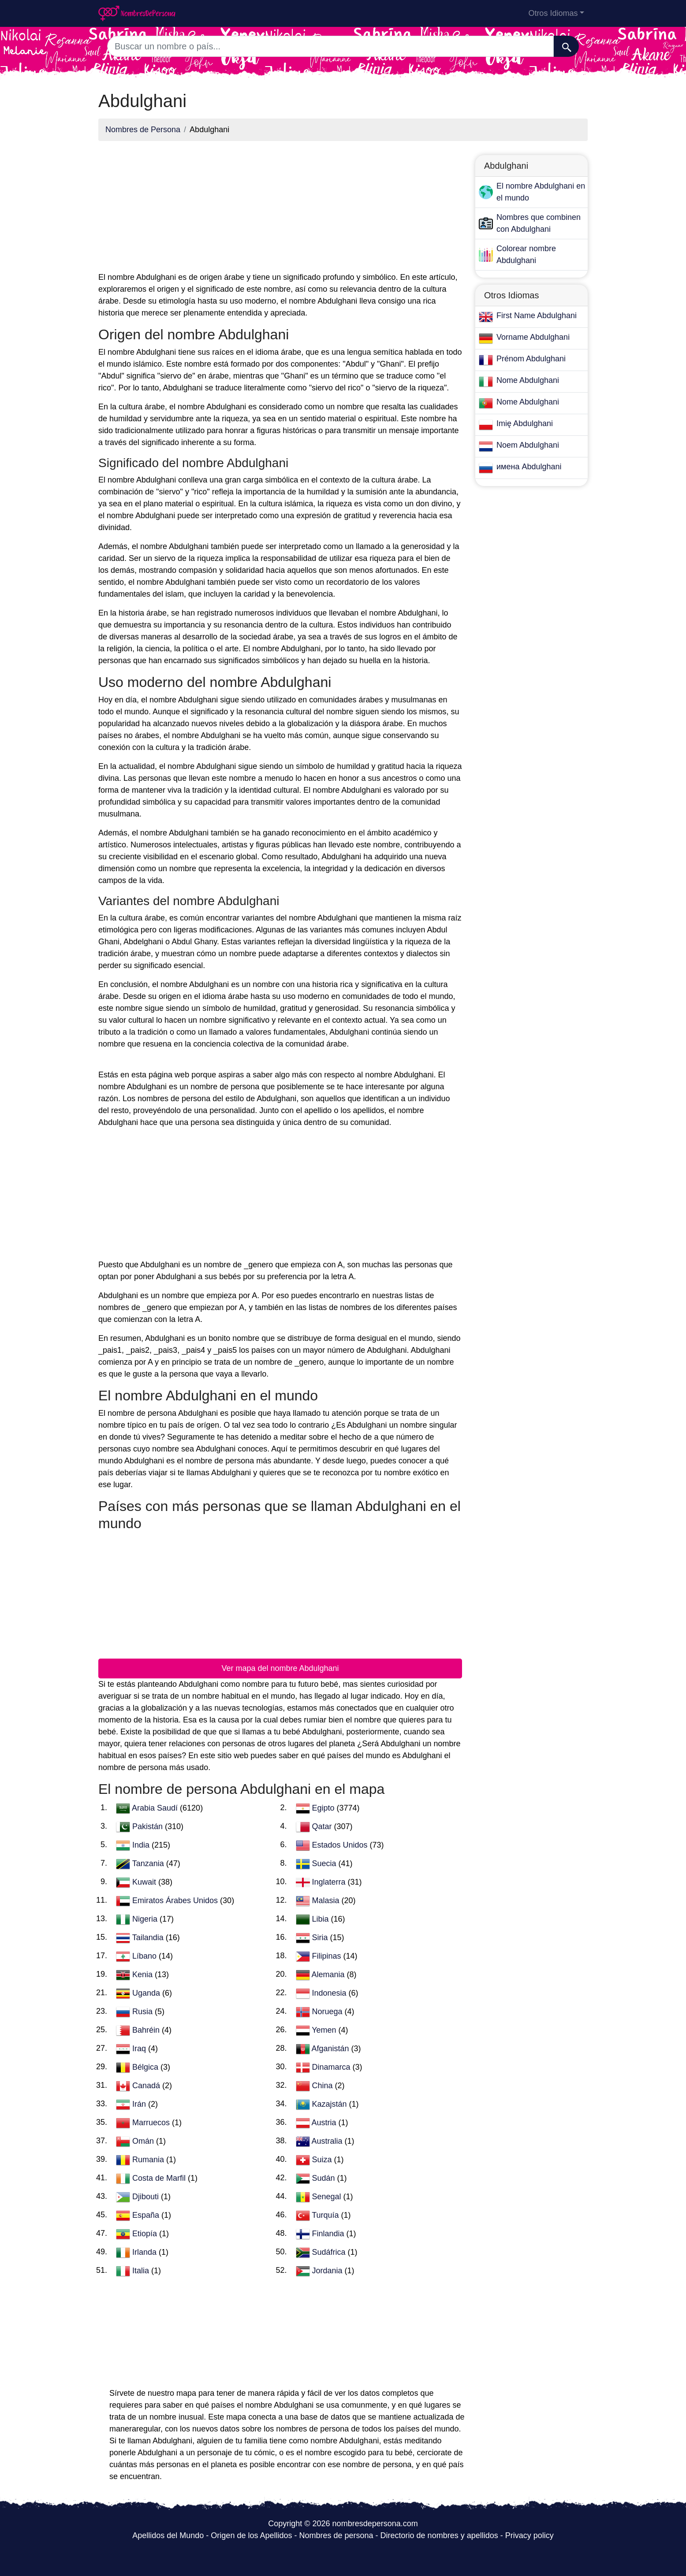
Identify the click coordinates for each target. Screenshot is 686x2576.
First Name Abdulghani (536, 315)
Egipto (324, 1807)
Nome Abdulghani (527, 380)
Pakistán (148, 1826)
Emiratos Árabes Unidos (176, 1900)
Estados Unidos (341, 1844)
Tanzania (149, 1863)
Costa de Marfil (160, 2177)
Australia (328, 2140)
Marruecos (152, 2122)
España (146, 2214)
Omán (144, 2140)
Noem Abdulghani (527, 445)
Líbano (145, 1955)
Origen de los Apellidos (251, 2535)
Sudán (324, 2177)
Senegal (327, 2196)
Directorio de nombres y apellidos (439, 2535)
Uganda (147, 1992)
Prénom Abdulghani (531, 358)
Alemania (329, 1974)
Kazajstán (330, 2103)
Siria (321, 1937)
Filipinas (327, 1955)
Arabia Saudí (156, 1807)
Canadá (147, 2085)
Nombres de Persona (142, 129)
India (142, 1844)
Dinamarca (332, 2066)
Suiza (323, 2159)
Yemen (325, 2029)
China (323, 2085)
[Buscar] (566, 46)
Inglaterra (330, 1881)
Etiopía (145, 2233)
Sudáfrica (330, 2251)
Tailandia (149, 1937)
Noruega (328, 2011)
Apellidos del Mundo (168, 2535)
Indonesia (330, 1992)
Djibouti (146, 2196)
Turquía (326, 2214)
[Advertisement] (280, 209)
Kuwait (145, 1881)
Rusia (143, 2011)
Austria (325, 2122)
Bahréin (147, 2029)
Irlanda (145, 2251)
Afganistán (331, 2048)
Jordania (328, 2270)
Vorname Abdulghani (533, 337)
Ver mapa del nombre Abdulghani (280, 1668)
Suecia (325, 1863)
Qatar (323, 1826)
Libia (321, 1918)
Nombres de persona (336, 2535)
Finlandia (329, 2233)
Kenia (143, 1974)
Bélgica (146, 2066)
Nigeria (146, 1918)
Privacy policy (529, 2535)
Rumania (149, 2159)
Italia (141, 2270)
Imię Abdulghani (524, 423)
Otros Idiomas (553, 13)
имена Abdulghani (528, 466)
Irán (140, 2103)
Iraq (140, 2048)
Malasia (327, 1900)
